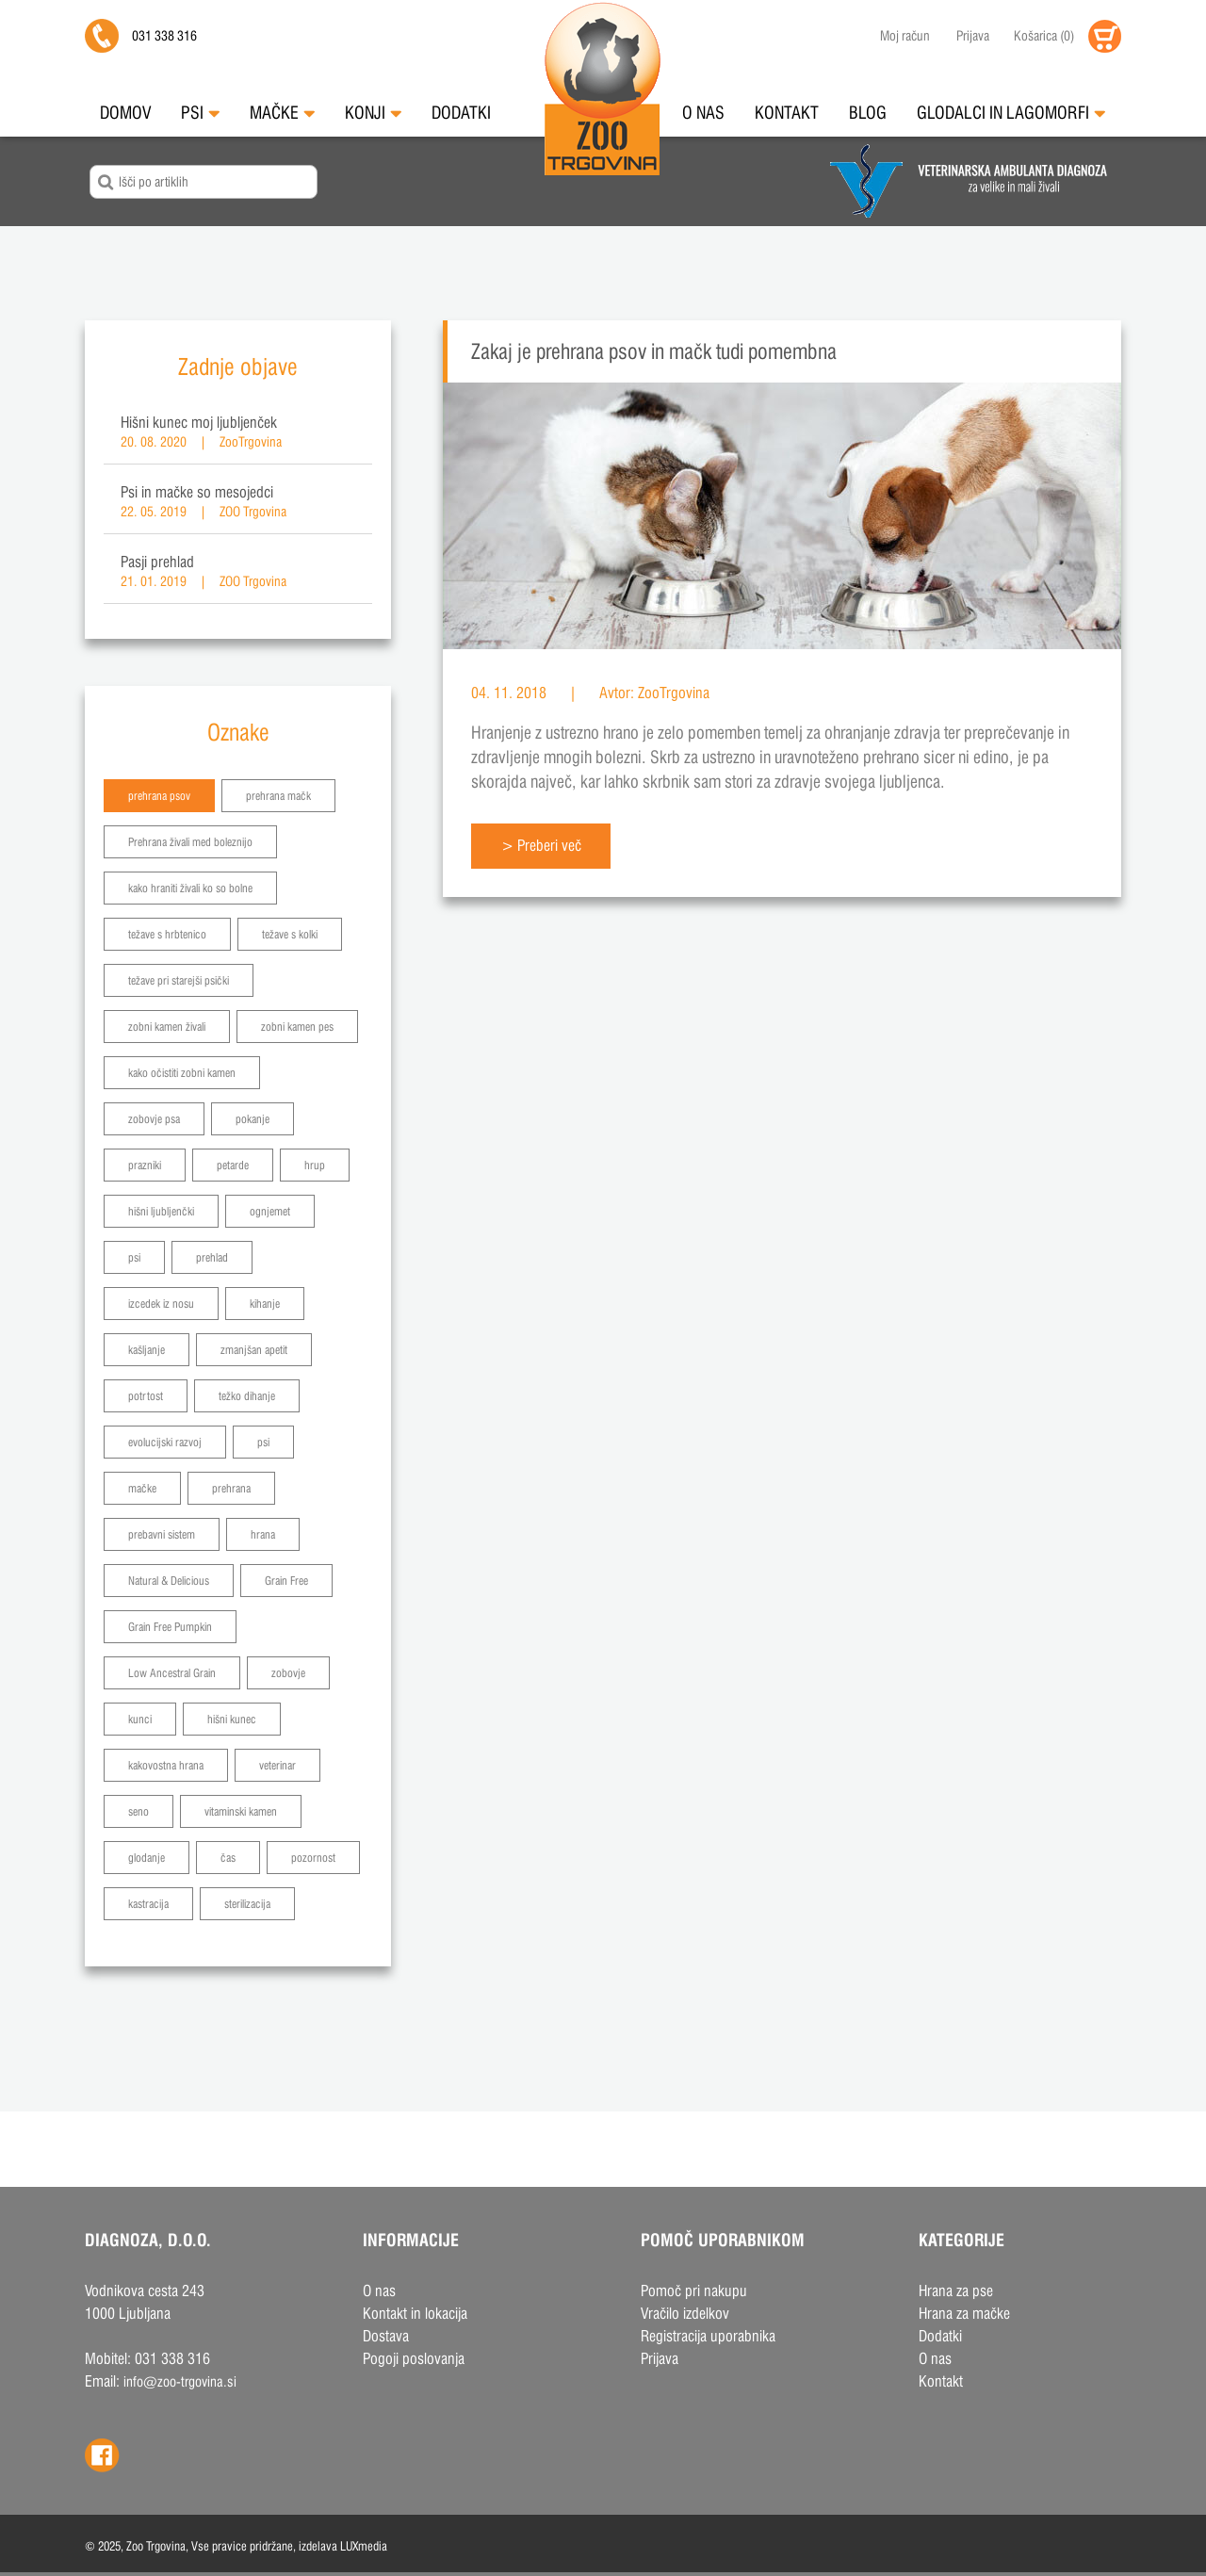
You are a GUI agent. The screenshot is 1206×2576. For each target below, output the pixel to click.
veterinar (277, 1765)
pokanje (252, 1119)
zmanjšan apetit (253, 1350)
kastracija (148, 1904)
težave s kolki (290, 934)
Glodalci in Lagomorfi (1011, 112)
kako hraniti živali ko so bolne (190, 888)
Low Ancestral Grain (172, 1673)
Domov (125, 112)
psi (134, 1257)
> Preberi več (541, 846)
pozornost (313, 1857)
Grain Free (286, 1580)
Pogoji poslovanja (413, 2359)
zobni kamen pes (297, 1026)
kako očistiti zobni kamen (182, 1073)
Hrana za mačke (964, 2314)
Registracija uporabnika (708, 2336)
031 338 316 (164, 35)
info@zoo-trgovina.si (179, 2381)
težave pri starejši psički (178, 980)
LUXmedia (363, 2545)
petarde (233, 1165)
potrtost (145, 1396)
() (1044, 35)
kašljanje (146, 1350)
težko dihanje (247, 1396)
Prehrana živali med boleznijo (190, 842)
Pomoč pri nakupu (694, 2291)
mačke (142, 1488)
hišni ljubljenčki (161, 1211)
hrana (263, 1534)
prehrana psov (159, 796)
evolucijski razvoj (165, 1442)
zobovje (288, 1673)
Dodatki (461, 112)
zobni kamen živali (166, 1026)
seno (138, 1811)
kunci (140, 1719)
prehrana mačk (278, 796)
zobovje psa (154, 1119)
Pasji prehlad (157, 562)
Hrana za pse (956, 2291)
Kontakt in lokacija (415, 2314)
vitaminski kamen (240, 1811)
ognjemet (270, 1211)
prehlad (212, 1257)
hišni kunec (231, 1719)
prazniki (144, 1165)
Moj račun (905, 35)
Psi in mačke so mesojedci (197, 492)
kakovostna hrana (166, 1765)
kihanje (265, 1303)
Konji (373, 112)
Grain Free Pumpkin (170, 1627)
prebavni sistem (161, 1534)
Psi (200, 112)
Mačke (282, 112)
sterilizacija (247, 1904)
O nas (703, 112)
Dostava (386, 2336)
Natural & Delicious (168, 1580)
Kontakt (787, 112)
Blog (868, 112)
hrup (314, 1165)
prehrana (231, 1488)
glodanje (146, 1857)
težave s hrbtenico (167, 934)
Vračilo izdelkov (685, 2314)
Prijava (972, 35)
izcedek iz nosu (161, 1303)
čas (228, 1857)
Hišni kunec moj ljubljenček (199, 423)
